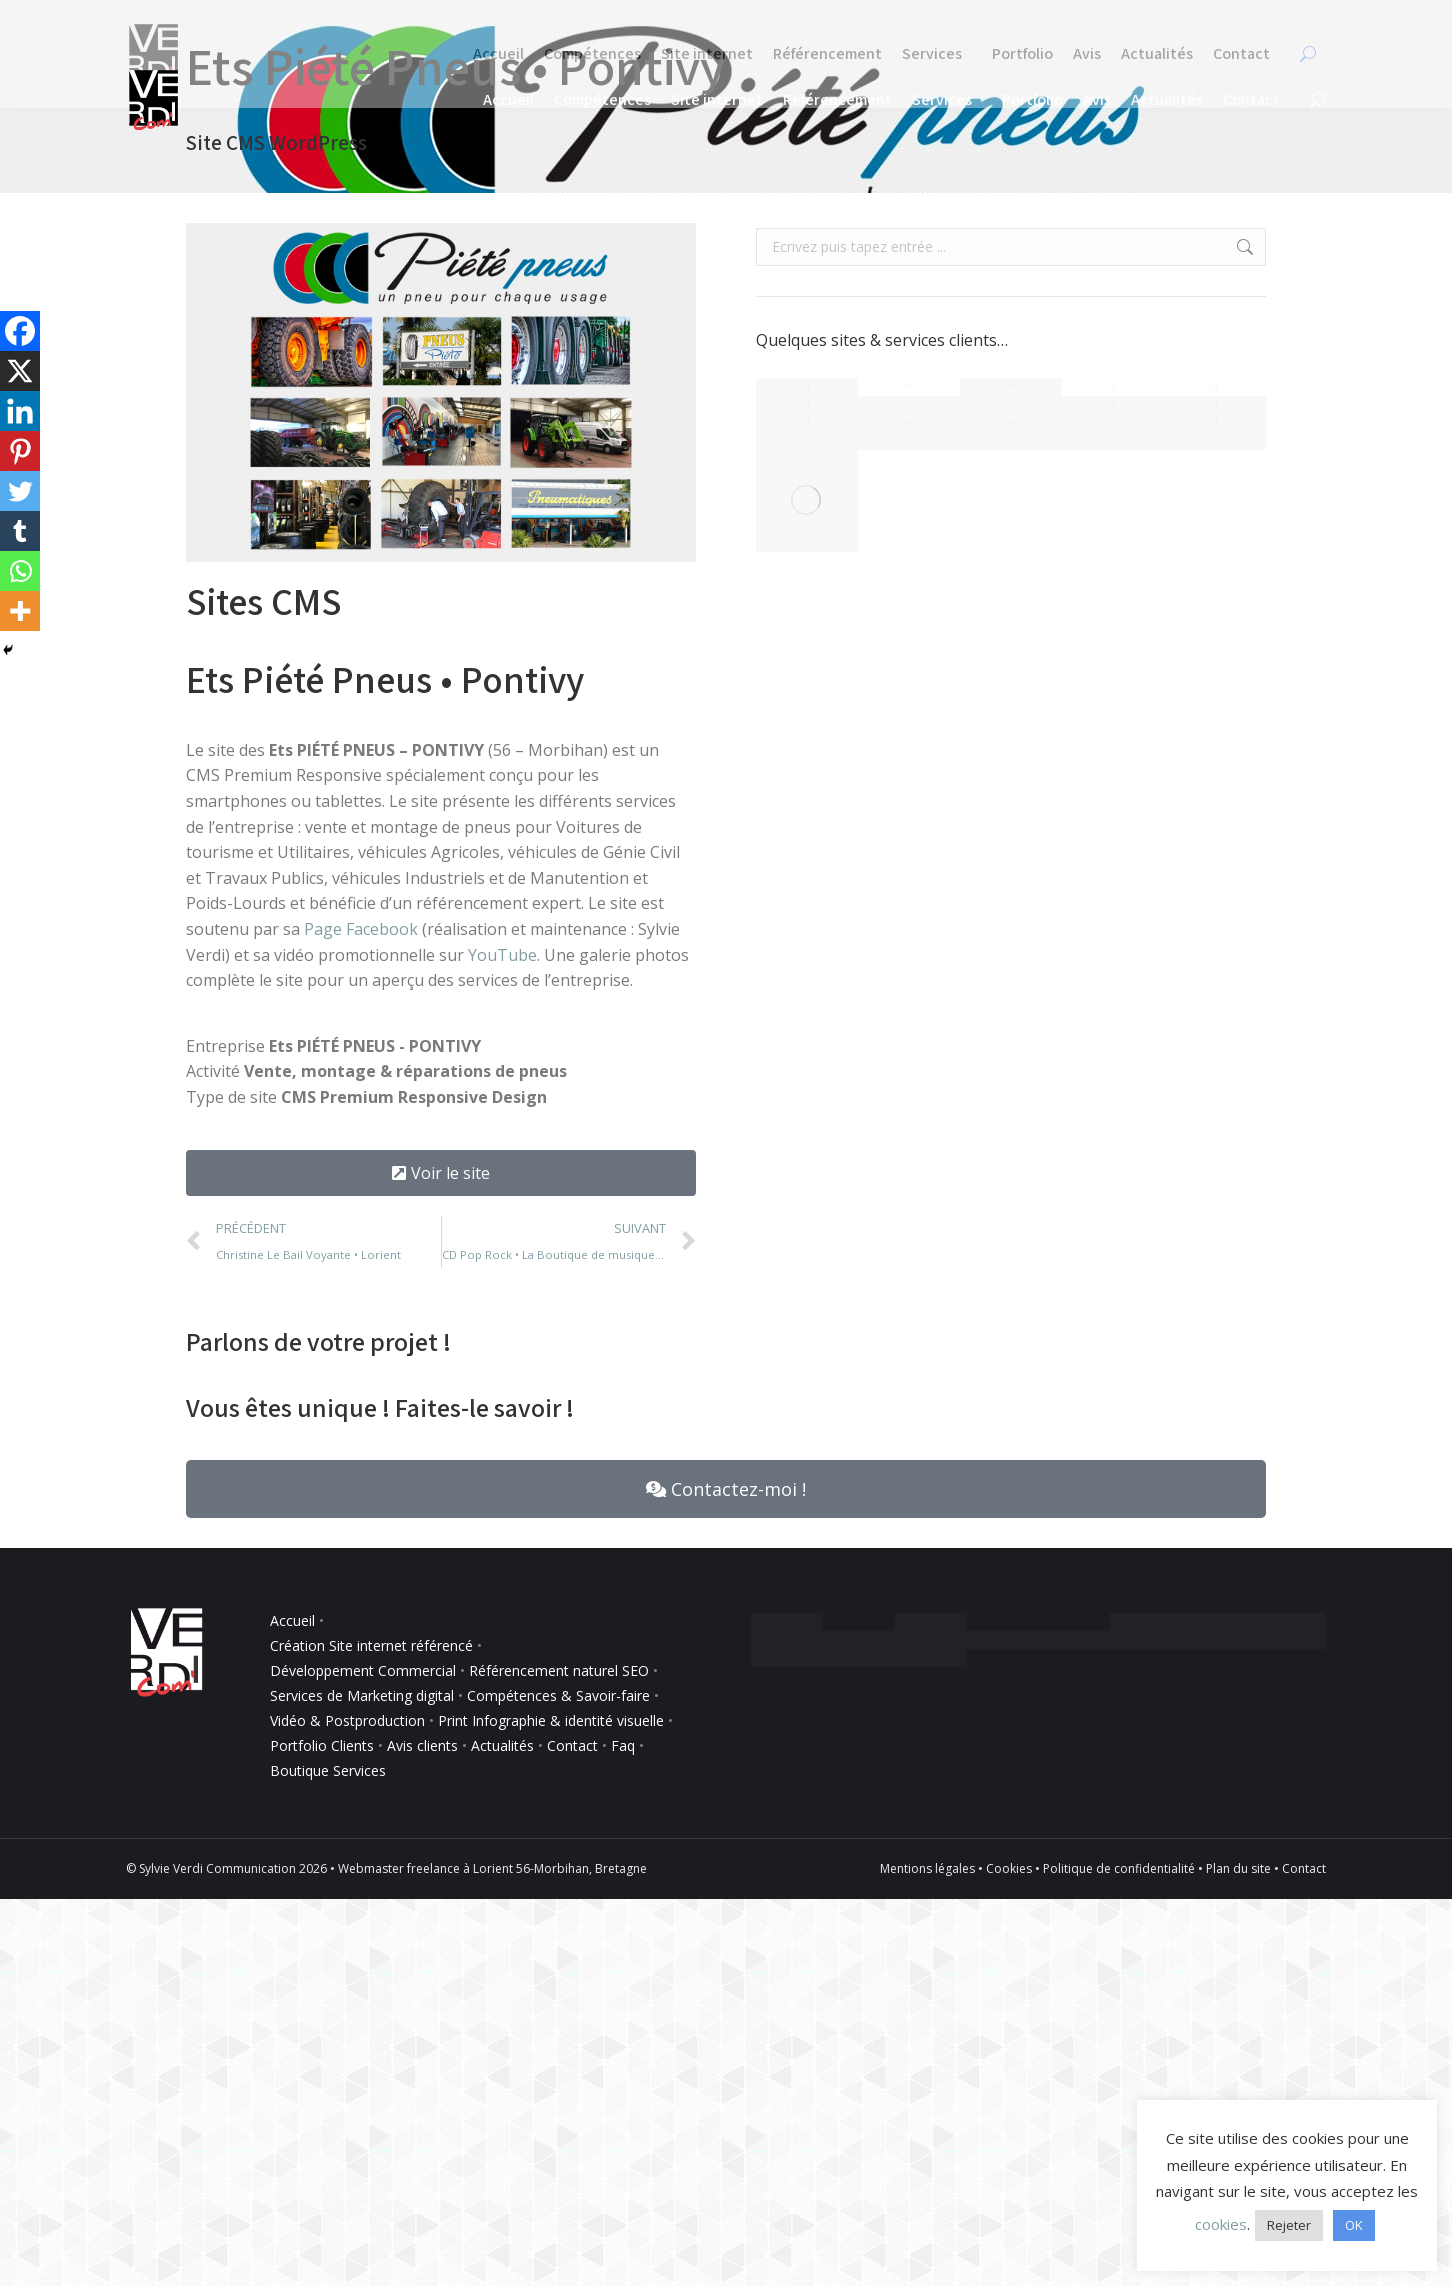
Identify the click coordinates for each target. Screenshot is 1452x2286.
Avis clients (422, 1745)
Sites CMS (263, 601)
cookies (1221, 2224)
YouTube (502, 955)
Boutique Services (328, 1770)
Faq (623, 1745)
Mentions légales (927, 1868)
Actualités (502, 1745)
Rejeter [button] (1289, 2225)
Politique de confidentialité (1119, 1868)
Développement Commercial (363, 1670)
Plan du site (1238, 1868)
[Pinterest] (20, 451)
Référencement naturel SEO (559, 1670)
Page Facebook (361, 929)
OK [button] (1354, 2225)
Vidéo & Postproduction (347, 1720)
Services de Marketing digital (362, 1695)
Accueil (292, 1620)
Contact (572, 1745)
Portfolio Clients (322, 1745)
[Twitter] (20, 491)
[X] (20, 371)
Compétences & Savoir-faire (560, 1695)
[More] (20, 611)
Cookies (1009, 1868)
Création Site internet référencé (373, 1645)
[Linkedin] (20, 411)
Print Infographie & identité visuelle (551, 1720)
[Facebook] (20, 331)
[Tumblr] (20, 531)
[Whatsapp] (20, 571)
